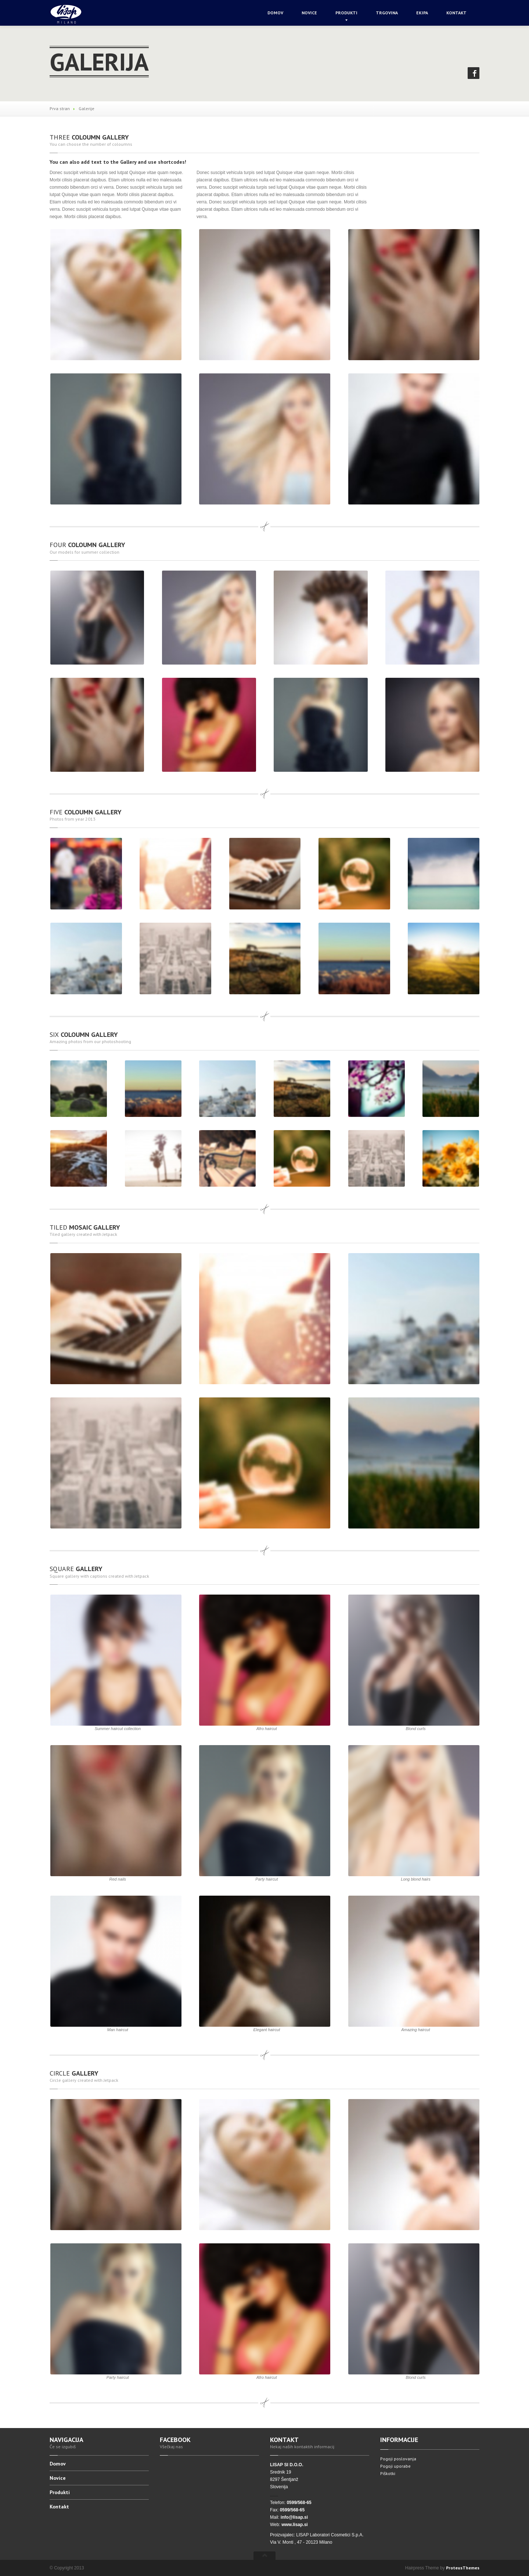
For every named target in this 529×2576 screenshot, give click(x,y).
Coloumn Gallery (89, 137)
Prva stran (60, 108)
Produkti (346, 12)
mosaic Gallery (85, 1227)
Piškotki (387, 2473)
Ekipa (422, 12)
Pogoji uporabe (395, 2466)
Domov (275, 12)
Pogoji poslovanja (398, 2458)
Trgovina (387, 12)
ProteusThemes (462, 2567)
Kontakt (456, 12)
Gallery (76, 1568)
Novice (309, 12)
